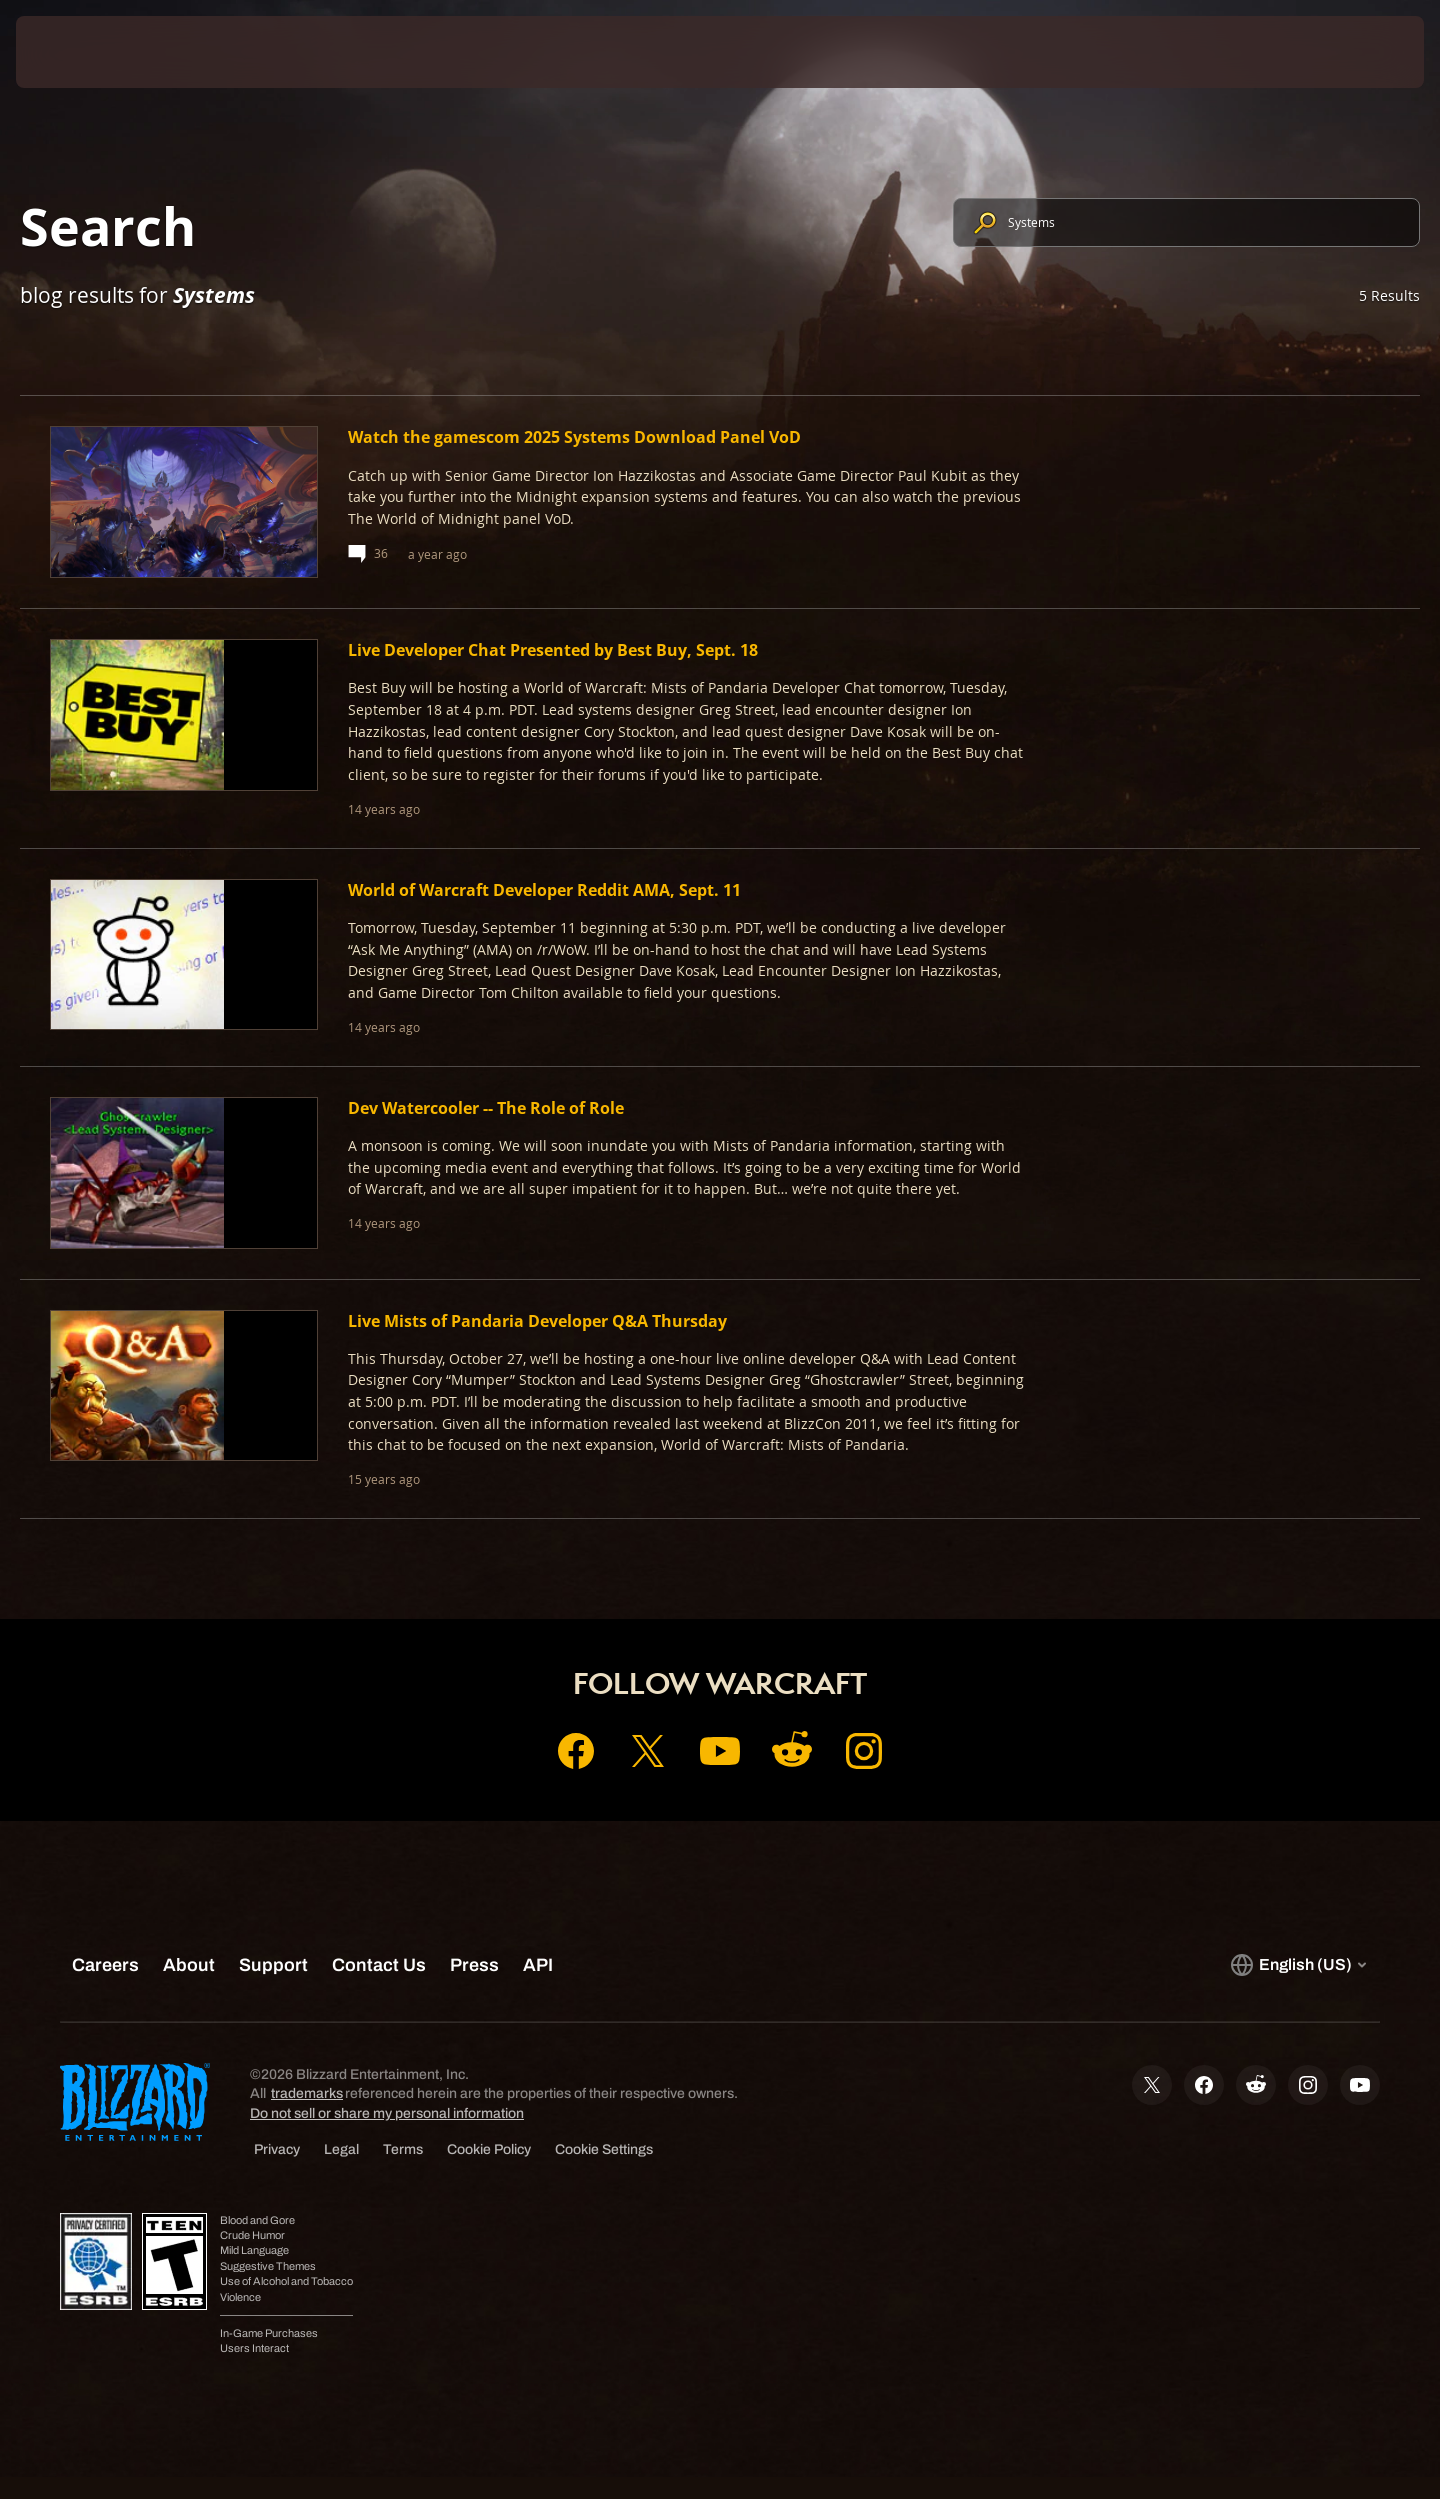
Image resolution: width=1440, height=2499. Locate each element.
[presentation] (90, 52)
